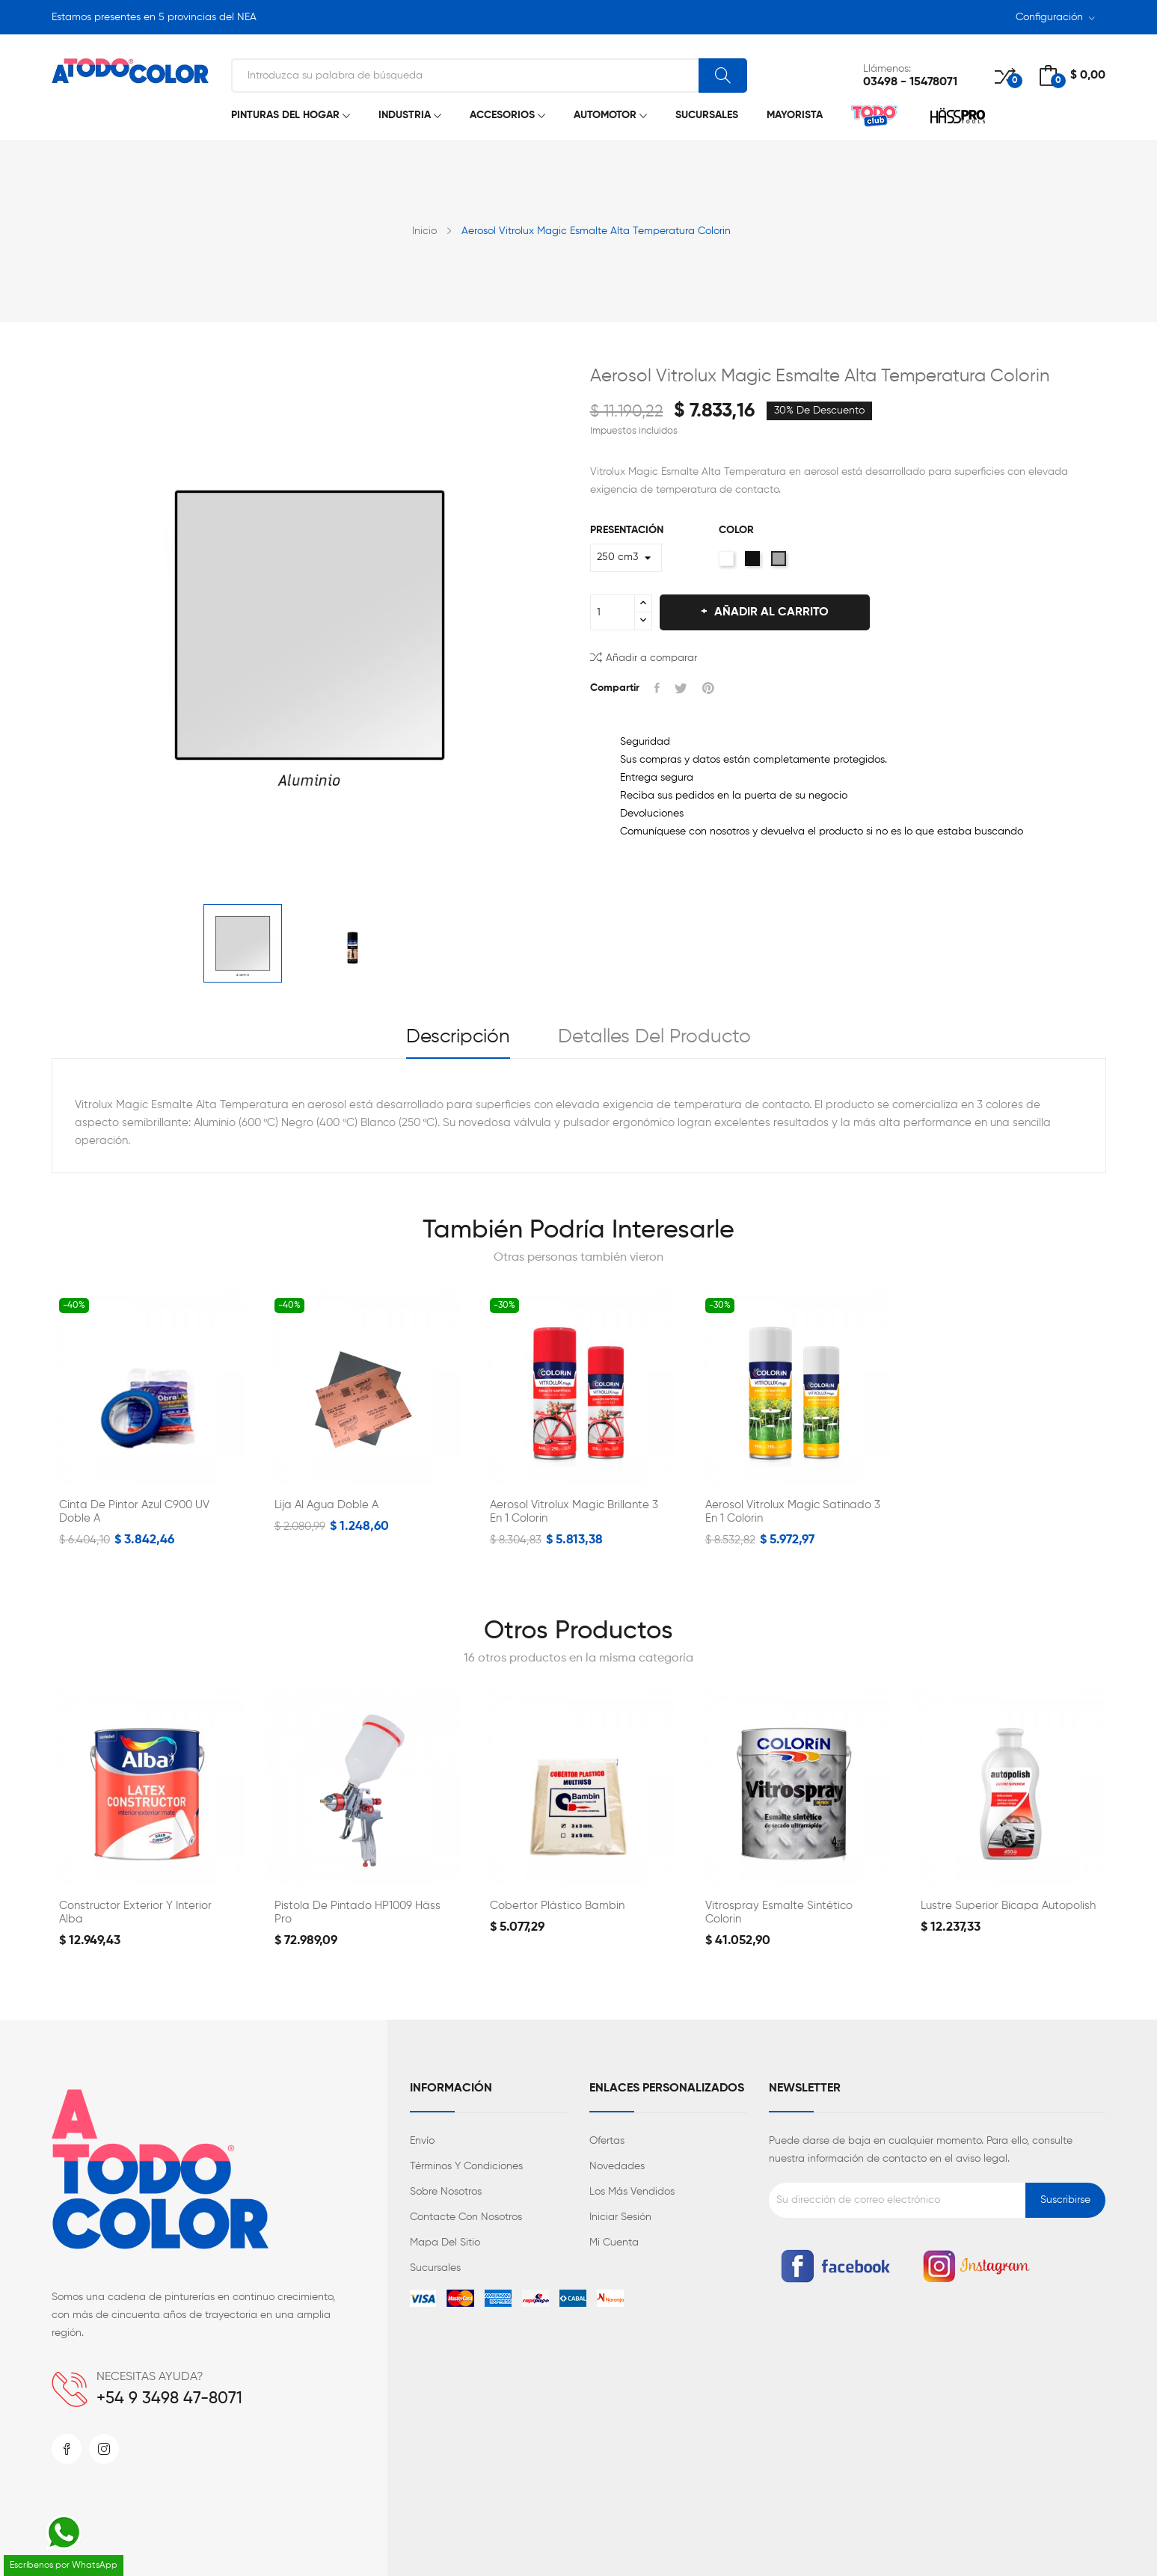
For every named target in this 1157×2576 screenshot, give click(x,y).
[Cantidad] (612, 612)
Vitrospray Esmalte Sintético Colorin (779, 1912)
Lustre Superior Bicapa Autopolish (1008, 1905)
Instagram (104, 2449)
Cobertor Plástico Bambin (557, 1905)
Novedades (617, 2166)
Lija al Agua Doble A (326, 1504)
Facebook (67, 2449)
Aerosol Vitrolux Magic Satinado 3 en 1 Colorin (792, 1511)
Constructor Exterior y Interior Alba (135, 1912)
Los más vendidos (632, 2191)
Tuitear (681, 688)
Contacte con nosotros (466, 2217)
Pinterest (708, 688)
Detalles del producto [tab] (654, 1037)
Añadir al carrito (770, 612)
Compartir (657, 688)
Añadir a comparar (643, 657)
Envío (422, 2141)
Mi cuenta (614, 2242)
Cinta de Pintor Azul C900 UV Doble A (134, 1511)
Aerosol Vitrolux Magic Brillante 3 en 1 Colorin (574, 1511)
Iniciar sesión (620, 2217)
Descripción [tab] (458, 1037)
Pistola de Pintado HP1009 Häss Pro (357, 1912)
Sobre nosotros (446, 2191)
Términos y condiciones (466, 2166)
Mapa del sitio (445, 2242)
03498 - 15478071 (910, 82)
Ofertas (606, 2141)
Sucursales (435, 2268)
